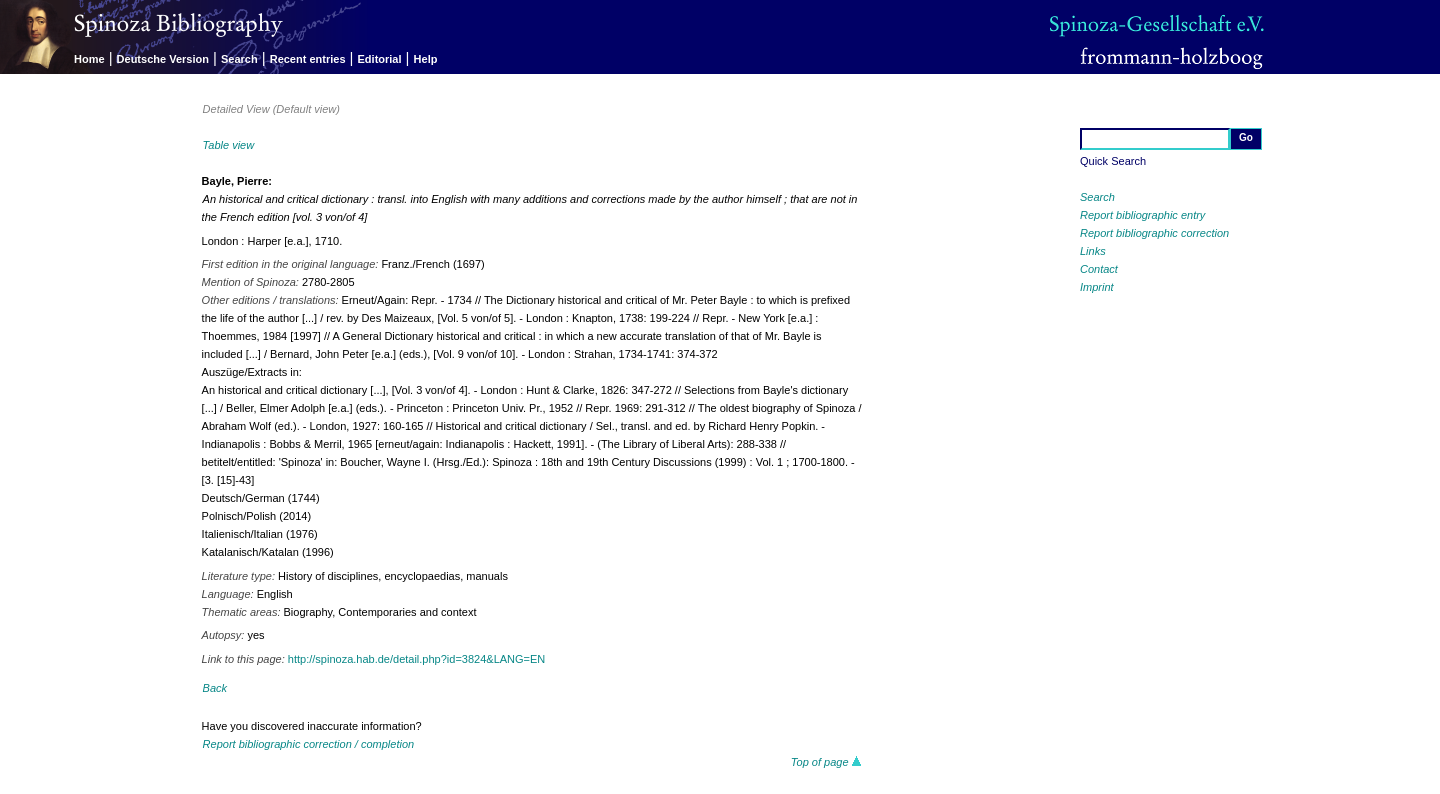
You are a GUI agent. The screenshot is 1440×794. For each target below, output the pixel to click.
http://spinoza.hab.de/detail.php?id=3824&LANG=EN (416, 659)
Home (89, 59)
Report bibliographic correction (1154, 233)
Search (239, 59)
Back (215, 688)
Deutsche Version (163, 59)
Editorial (380, 59)
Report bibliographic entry (1142, 215)
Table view (229, 145)
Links (1093, 251)
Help (426, 59)
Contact (1099, 269)
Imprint (1097, 287)
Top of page (826, 762)
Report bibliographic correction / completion (309, 744)
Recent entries (308, 59)
